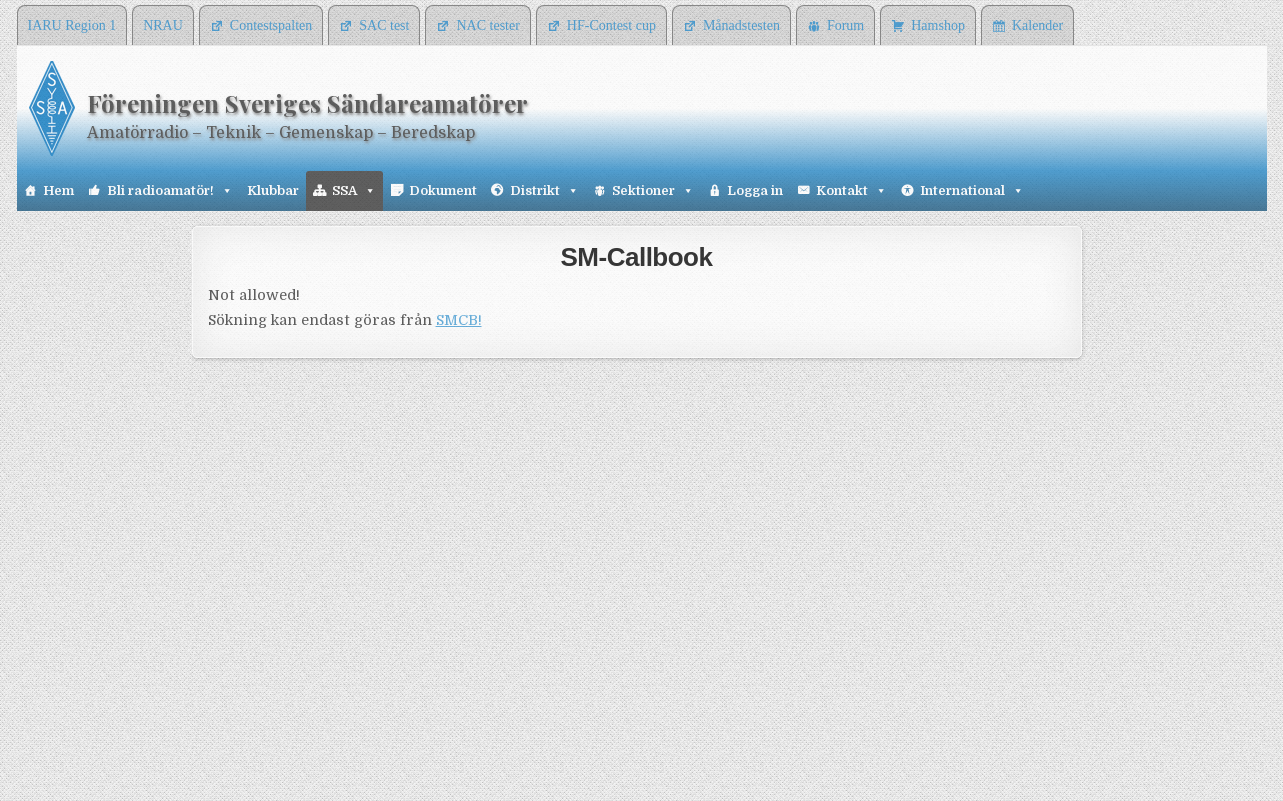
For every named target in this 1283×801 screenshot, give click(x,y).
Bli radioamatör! (170, 191)
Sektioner (653, 191)
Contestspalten (271, 25)
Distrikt (544, 191)
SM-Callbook (637, 257)
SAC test (384, 25)
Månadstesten (741, 25)
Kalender (1037, 25)
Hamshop (938, 25)
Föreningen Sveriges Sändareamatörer (307, 103)
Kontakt (851, 191)
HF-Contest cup (611, 25)
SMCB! (459, 320)
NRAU (163, 25)
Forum (845, 25)
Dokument (443, 190)
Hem (58, 190)
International (972, 191)
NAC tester (487, 25)
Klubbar (273, 190)
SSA (354, 191)
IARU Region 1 (72, 25)
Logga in (755, 190)
